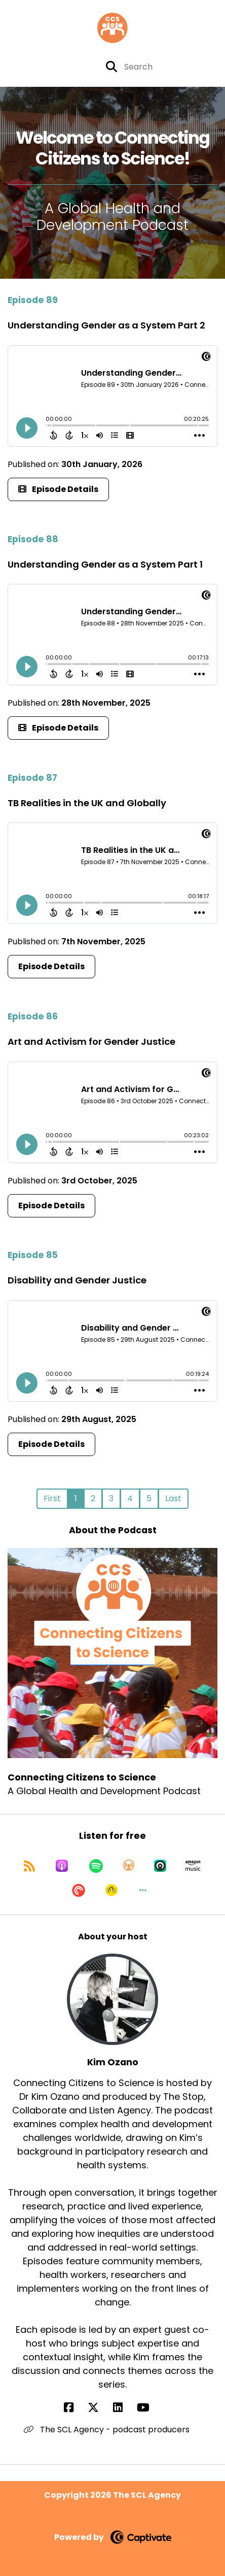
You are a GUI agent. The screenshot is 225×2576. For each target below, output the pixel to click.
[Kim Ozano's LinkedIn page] (124, 2408)
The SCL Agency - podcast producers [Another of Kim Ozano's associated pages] (107, 2429)
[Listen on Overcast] (129, 1866)
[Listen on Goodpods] (111, 1890)
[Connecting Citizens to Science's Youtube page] (61, 67)
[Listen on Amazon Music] (193, 1866)
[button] (143, 1890)
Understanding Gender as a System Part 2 (106, 325)
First (52, 1498)
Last (173, 1498)
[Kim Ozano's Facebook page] (75, 2408)
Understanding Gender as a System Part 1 (105, 564)
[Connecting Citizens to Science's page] (87, 67)
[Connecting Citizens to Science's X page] (41, 67)
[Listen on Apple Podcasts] (62, 1866)
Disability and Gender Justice (77, 1280)
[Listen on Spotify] (96, 1866)
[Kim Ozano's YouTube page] (149, 2408)
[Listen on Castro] (160, 1866)
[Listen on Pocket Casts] (78, 1890)
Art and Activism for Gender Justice (91, 1041)
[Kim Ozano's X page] (99, 2408)
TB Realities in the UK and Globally (87, 803)
